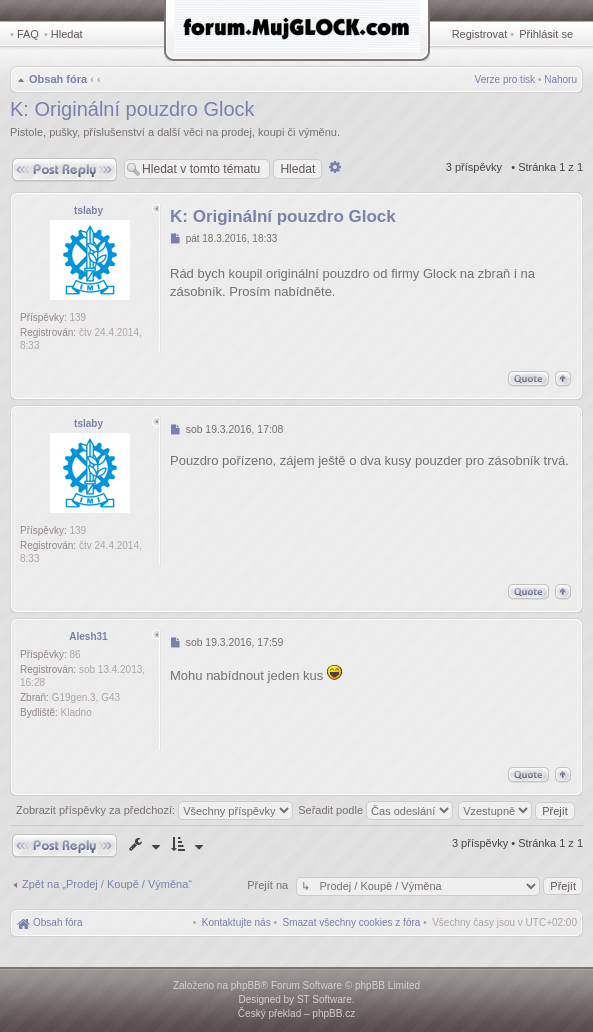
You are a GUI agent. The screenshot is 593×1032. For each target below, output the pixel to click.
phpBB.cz (333, 1013)
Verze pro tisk (505, 79)
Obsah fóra (58, 79)
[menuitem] (352, 922)
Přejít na (269, 885)
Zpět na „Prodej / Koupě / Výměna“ (107, 884)
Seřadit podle (375, 810)
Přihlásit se (546, 34)
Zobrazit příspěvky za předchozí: (154, 810)
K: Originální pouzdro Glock (132, 109)
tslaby (88, 210)
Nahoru (560, 79)
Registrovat (480, 34)
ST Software (324, 999)
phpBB (246, 985)
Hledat (67, 34)
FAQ (28, 34)
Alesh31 (88, 636)
